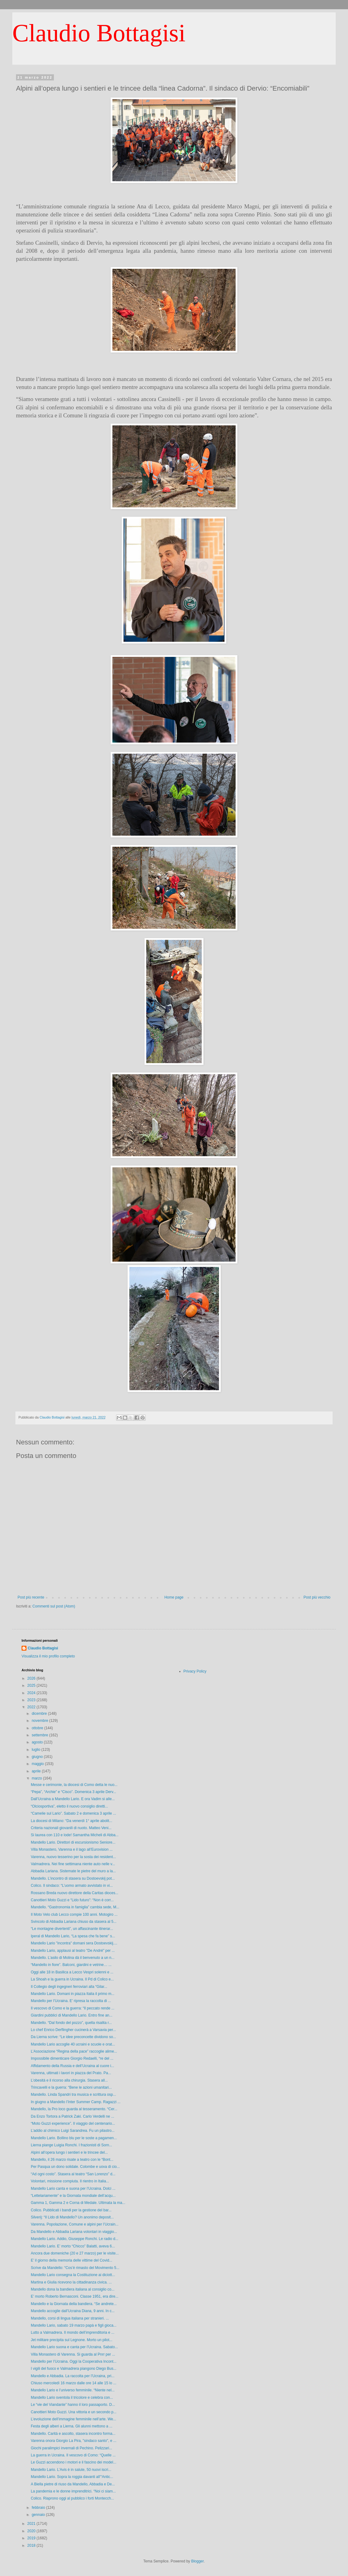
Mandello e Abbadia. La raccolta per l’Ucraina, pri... (72, 2376)
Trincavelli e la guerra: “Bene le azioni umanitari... (71, 2087)
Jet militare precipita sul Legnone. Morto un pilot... (71, 2340)
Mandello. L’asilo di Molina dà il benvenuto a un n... (73, 1958)
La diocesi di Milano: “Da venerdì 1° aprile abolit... (71, 1821)
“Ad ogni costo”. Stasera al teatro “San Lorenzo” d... (73, 2174)
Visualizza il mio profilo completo (48, 1656)
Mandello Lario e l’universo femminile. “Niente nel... (73, 2390)
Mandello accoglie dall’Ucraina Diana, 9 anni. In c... (73, 2311)
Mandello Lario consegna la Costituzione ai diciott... (73, 2275)
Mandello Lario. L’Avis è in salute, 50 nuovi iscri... (71, 2469)
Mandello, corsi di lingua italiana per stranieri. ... (70, 2318)
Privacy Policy (195, 1671)
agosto (38, 1742)
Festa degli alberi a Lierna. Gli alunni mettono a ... (71, 2426)
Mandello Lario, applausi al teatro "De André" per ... (73, 1950)
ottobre (38, 1728)
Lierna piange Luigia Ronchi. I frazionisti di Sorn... (71, 2145)
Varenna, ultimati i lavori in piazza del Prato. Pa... (71, 2073)
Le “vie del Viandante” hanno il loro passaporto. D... (73, 2404)
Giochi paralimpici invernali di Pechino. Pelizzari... (71, 2448)
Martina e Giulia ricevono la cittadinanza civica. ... (71, 2282)
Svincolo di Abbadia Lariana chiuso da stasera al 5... (73, 1921)
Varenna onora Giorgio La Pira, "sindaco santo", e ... (73, 2441)
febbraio (39, 2507)
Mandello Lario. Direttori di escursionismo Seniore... (73, 1842)
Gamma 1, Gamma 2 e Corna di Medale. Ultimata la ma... (78, 2203)
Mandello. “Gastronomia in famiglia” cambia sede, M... (75, 1907)
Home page (174, 1597)
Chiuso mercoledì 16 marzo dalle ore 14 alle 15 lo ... (73, 2383)
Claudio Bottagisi (98, 33)
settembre (40, 1735)
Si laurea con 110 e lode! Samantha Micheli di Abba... (75, 1835)
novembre (40, 1720)
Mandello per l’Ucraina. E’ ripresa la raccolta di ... (71, 2001)
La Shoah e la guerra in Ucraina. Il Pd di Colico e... (72, 1979)
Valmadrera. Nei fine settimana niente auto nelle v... (73, 1864)
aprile (37, 1771)
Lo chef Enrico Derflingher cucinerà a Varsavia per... (73, 2030)
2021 (32, 2523)
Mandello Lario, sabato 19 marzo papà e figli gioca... (73, 2325)
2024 (32, 1693)
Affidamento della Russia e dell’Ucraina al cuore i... (72, 2066)
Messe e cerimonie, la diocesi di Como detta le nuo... (74, 1785)
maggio (38, 1764)
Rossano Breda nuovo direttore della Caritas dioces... (74, 1893)
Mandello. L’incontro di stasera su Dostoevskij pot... (73, 1878)
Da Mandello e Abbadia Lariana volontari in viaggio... (74, 2232)
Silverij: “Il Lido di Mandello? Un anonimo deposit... (72, 2217)
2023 (32, 1700)
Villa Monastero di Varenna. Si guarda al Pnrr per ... (73, 2354)
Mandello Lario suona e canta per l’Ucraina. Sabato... (74, 2347)
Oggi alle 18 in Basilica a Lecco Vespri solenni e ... (72, 1972)
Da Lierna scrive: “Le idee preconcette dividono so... (73, 2037)
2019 (32, 2538)
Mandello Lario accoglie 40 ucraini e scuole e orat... (73, 2044)
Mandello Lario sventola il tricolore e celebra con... (72, 2397)
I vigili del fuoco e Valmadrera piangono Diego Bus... (73, 2368)
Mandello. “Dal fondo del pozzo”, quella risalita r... (71, 2023)
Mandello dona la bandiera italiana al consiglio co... (73, 2289)
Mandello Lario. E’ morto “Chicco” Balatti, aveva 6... (73, 2246)
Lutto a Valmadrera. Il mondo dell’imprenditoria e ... (72, 2332)
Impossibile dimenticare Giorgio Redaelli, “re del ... (72, 2058)
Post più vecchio (317, 1597)
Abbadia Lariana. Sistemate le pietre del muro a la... (73, 1871)
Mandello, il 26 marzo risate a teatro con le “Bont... (72, 2159)
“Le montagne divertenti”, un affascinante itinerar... (72, 1929)
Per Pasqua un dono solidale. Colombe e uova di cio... (75, 2166)
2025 (32, 1685)
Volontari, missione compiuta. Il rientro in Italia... (70, 2181)
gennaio (39, 2515)
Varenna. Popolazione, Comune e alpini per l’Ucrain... (75, 2224)
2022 (32, 1707)
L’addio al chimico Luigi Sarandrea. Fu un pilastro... (73, 2130)
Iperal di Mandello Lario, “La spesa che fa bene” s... (73, 1936)
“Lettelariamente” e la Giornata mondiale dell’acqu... (73, 2195)
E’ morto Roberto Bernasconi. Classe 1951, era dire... (74, 2296)
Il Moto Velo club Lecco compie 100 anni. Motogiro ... (74, 1914)
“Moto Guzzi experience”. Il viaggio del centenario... (73, 2123)
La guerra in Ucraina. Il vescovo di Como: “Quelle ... (73, 2455)
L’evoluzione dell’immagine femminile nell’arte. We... (73, 2419)
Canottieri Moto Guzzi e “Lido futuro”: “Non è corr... (72, 1900)
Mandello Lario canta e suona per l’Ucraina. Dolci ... (73, 2188)
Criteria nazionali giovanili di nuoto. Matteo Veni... (71, 1828)
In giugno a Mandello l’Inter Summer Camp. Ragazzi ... (75, 2102)
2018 (32, 2545)
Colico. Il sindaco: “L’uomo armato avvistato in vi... (72, 1885)
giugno (38, 1757)
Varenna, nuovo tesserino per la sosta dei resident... (73, 1857)
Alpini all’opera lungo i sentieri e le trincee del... (69, 2152)
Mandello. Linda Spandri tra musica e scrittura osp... (73, 2094)
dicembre (40, 1713)
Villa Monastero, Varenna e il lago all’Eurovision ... (72, 1849)
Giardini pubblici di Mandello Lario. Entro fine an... (71, 2015)
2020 (32, 2531)
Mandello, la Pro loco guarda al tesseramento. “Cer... (74, 2109)
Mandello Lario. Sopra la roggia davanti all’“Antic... (72, 2477)
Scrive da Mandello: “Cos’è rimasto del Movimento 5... (75, 2268)
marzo (37, 1778)
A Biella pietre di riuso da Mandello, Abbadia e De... (73, 2484)
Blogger (197, 2561)
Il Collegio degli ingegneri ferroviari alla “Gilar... (69, 1986)
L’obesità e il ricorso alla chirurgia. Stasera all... (69, 2080)
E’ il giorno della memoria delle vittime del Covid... (71, 2260)
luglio (36, 1749)
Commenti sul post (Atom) (53, 1606)
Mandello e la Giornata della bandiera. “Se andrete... (74, 2304)
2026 (32, 1678)
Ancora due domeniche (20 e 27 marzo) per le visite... (75, 2253)
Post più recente (31, 1597)
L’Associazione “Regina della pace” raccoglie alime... (74, 2051)
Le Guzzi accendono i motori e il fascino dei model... (73, 2462)
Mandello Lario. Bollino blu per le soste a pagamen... (74, 2138)
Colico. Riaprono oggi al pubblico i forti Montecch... (72, 2498)
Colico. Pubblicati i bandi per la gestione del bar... (71, 2210)
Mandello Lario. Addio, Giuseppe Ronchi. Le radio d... (74, 2239)
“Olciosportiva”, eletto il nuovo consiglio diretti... (69, 1806)
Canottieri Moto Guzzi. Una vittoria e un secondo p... (73, 2412)
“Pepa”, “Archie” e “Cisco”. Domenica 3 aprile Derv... (73, 1792)
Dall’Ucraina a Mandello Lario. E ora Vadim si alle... (73, 1799)
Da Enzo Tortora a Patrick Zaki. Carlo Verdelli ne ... (72, 2116)
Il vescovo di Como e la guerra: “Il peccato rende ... (72, 2008)
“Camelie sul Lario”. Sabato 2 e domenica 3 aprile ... (73, 1813)
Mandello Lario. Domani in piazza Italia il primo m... (72, 1994)
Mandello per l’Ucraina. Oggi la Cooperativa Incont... (73, 2361)
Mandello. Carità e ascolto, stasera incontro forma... (73, 2433)
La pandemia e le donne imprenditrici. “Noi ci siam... (73, 2491)
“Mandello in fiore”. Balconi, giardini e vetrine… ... (71, 1965)
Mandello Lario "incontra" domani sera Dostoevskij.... (74, 1943)
